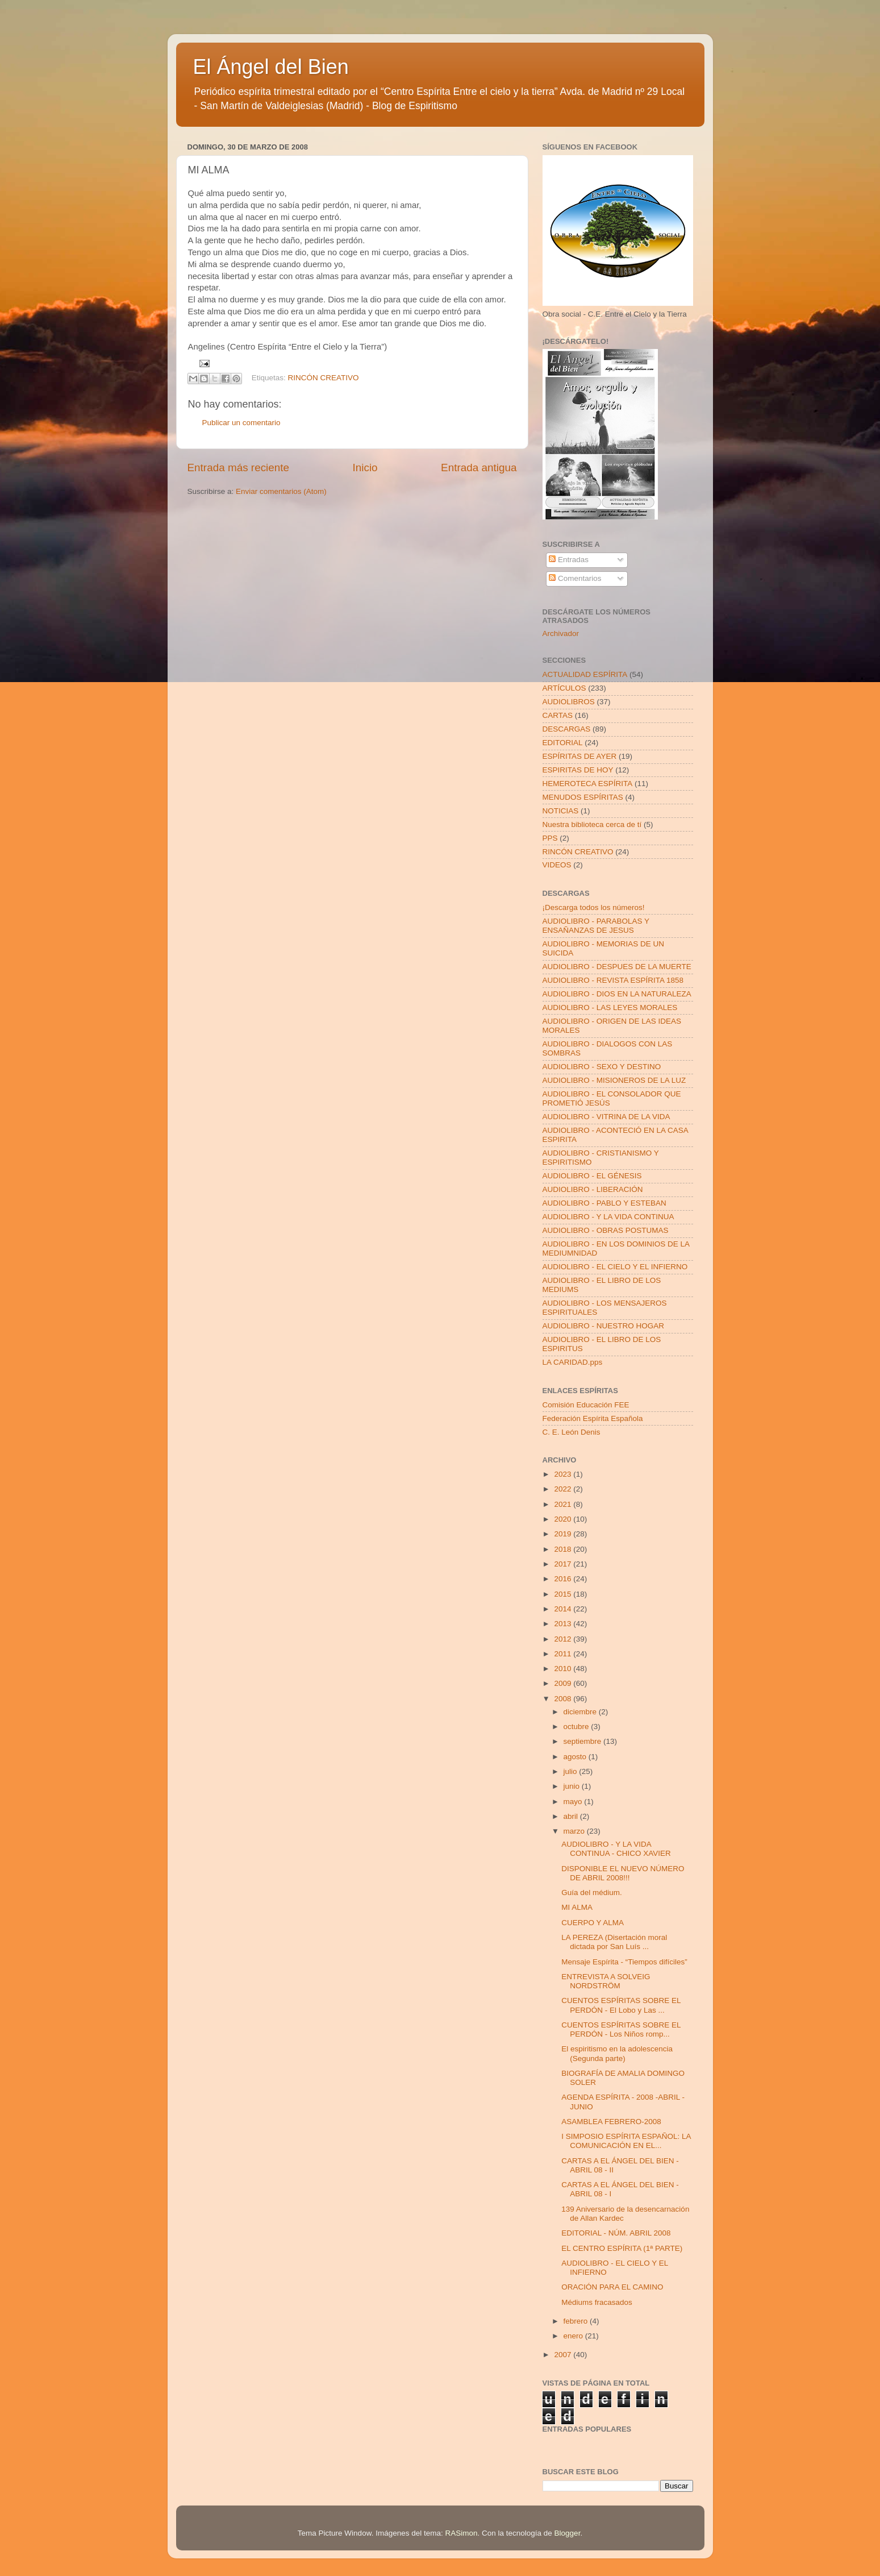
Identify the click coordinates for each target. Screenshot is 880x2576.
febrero (577, 2321)
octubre (577, 1726)
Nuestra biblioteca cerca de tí (592, 824)
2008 (563, 1698)
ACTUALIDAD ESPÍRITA (585, 674)
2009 (563, 1683)
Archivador (561, 633)
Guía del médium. (591, 1892)
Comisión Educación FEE (586, 1405)
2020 (563, 1519)
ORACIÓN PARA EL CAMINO (612, 2287)
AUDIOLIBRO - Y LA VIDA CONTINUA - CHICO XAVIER (616, 1849)
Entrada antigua (478, 467)
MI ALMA (577, 1907)
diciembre (581, 1711)
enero (574, 2336)
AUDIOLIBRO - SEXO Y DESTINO (602, 1066)
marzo (575, 1831)
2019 (563, 1534)
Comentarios (575, 578)
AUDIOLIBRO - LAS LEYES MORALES (610, 1007)
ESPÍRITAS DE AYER (580, 756)
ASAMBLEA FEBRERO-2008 (611, 2121)
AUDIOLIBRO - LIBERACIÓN (593, 1189)
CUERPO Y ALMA (592, 1922)
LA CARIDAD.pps (573, 1362)
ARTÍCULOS (564, 688)
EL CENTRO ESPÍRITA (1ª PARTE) (621, 2248)
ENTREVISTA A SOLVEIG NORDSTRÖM (605, 1981)
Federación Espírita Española (593, 1418)
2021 (563, 1504)
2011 (563, 1654)
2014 (563, 1609)
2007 (563, 2354)
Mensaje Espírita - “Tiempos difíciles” (624, 1962)
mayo (574, 1801)
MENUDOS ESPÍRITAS (583, 797)
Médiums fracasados (596, 2302)
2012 (563, 1639)
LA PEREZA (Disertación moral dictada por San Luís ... (614, 1942)
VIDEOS (557, 865)
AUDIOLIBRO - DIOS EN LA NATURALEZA (617, 994)
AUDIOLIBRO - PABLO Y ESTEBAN (604, 1203)
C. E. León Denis (571, 1432)
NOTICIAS (561, 811)
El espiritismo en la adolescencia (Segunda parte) (617, 2053)
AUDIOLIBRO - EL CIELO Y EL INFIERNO (615, 1266)
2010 (563, 1668)
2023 (563, 1474)
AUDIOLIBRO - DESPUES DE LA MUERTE (617, 966)
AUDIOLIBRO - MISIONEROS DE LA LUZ (614, 1080)
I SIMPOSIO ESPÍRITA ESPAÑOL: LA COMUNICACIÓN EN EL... (626, 2141)
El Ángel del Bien (271, 66)
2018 (563, 1549)
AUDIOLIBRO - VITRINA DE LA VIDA (606, 1116)
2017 (563, 1564)
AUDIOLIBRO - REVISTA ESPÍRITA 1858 (613, 980)
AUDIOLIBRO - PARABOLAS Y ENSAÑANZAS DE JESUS (596, 925)
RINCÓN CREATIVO (323, 378)
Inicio (365, 467)
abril (572, 1816)
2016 (563, 1578)
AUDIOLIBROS (569, 701)
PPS (550, 838)
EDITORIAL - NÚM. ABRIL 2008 (615, 2233)
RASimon (461, 2533)
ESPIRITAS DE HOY (578, 770)
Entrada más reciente (238, 467)
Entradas (569, 559)
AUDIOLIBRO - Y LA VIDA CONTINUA (608, 1216)
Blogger (567, 2533)
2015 (563, 1594)
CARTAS (558, 715)
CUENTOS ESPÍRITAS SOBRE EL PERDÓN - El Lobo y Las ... (621, 2005)
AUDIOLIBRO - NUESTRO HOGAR (604, 1326)
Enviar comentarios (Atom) (281, 491)
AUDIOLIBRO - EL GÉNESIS (592, 1175)
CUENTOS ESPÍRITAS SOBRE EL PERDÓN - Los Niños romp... (621, 2029)
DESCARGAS (567, 729)
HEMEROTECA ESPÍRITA (588, 783)
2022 (563, 1489)
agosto (576, 1756)
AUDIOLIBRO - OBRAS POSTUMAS (606, 1230)
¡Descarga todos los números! (594, 907)
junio (573, 1786)
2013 (563, 1623)
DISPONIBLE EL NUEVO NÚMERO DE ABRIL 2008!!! (622, 1873)
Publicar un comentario (241, 422)
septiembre (584, 1741)
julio (571, 1771)
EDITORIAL (563, 742)
